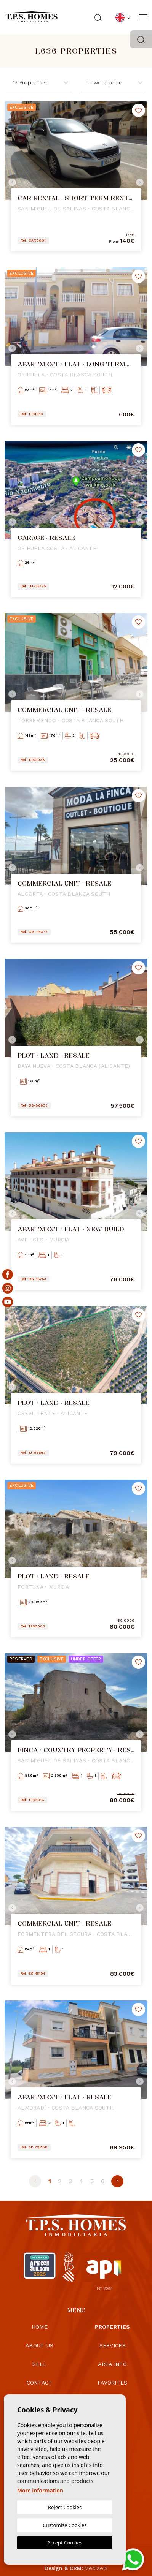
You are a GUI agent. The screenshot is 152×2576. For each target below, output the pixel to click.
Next (139, 182)
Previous (12, 182)
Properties (112, 2327)
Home (40, 2327)
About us (39, 2345)
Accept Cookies (64, 2542)
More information (40, 2490)
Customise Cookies (64, 2525)
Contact (40, 2383)
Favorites (113, 2383)
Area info (112, 2364)
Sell (39, 2364)
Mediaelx (96, 2568)
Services (112, 2345)
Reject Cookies (65, 2507)
